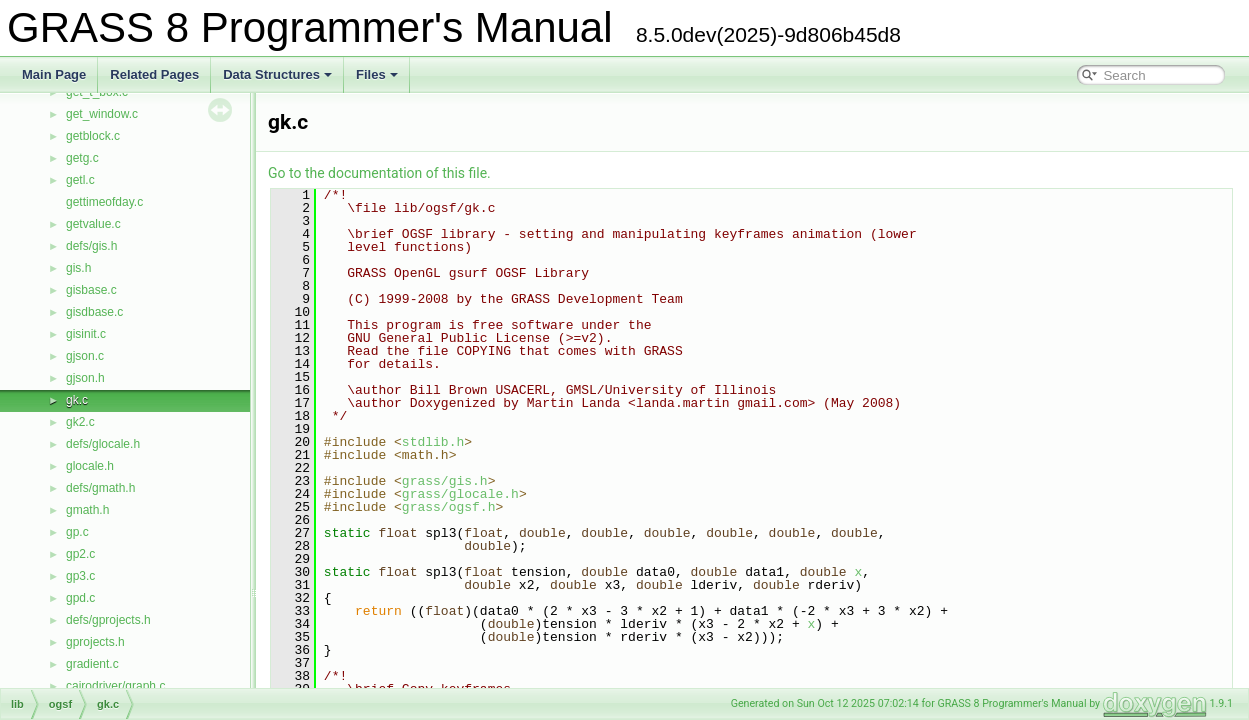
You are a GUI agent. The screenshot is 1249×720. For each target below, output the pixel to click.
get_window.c (102, 114)
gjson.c (85, 356)
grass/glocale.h (460, 494)
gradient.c (92, 664)
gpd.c (80, 598)
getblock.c (93, 136)
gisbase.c (91, 290)
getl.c (80, 180)
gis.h (78, 268)
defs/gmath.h (100, 488)
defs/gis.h (91, 246)
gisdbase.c (94, 312)
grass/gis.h (445, 481)
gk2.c (80, 422)
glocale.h (90, 466)
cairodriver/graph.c (115, 686)
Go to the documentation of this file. (379, 173)
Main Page (54, 74)
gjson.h (85, 378)
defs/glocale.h (103, 444)
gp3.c (80, 576)
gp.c (77, 532)
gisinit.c (86, 334)
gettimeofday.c (104, 202)
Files (377, 74)
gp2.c (80, 554)
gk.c (77, 400)
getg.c (82, 158)
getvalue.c (93, 224)
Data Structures (277, 74)
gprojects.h (95, 642)
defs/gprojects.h (108, 620)
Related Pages (154, 74)
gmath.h (87, 510)
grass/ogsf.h (449, 507)
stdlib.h (433, 442)
